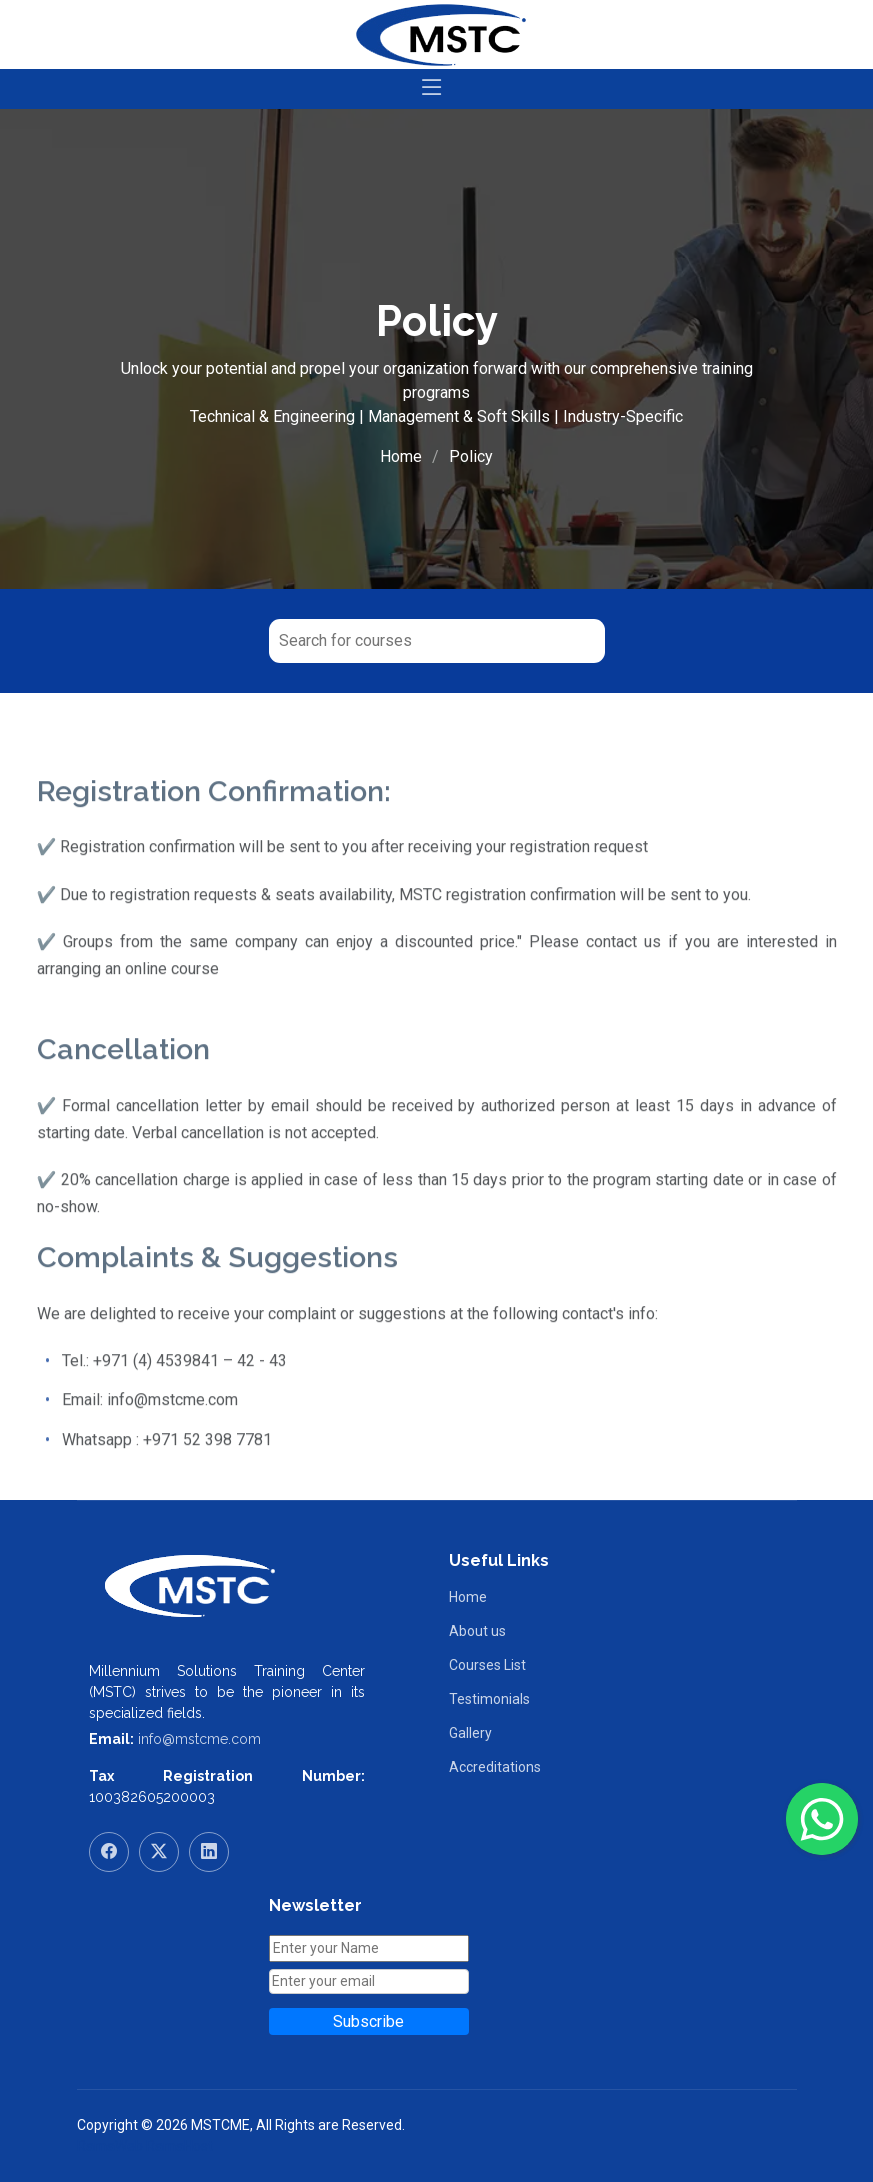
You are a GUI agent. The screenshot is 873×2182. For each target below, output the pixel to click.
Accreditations (495, 1767)
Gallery (470, 1733)
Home (401, 456)
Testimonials (489, 1699)
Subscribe (368, 2021)
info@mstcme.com (199, 1739)
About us (477, 1631)
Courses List (487, 1665)
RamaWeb (110, 2146)
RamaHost (179, 2146)
